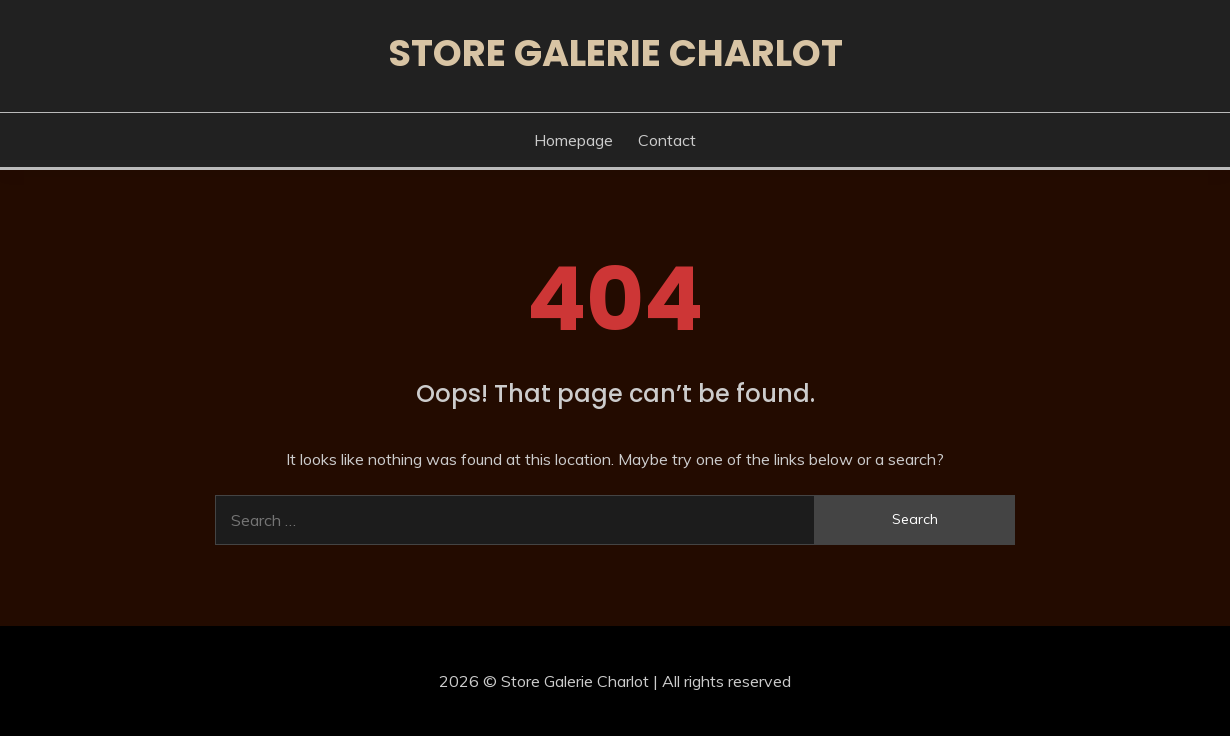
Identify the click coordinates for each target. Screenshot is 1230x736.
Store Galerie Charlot (615, 53)
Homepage (573, 140)
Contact (667, 140)
